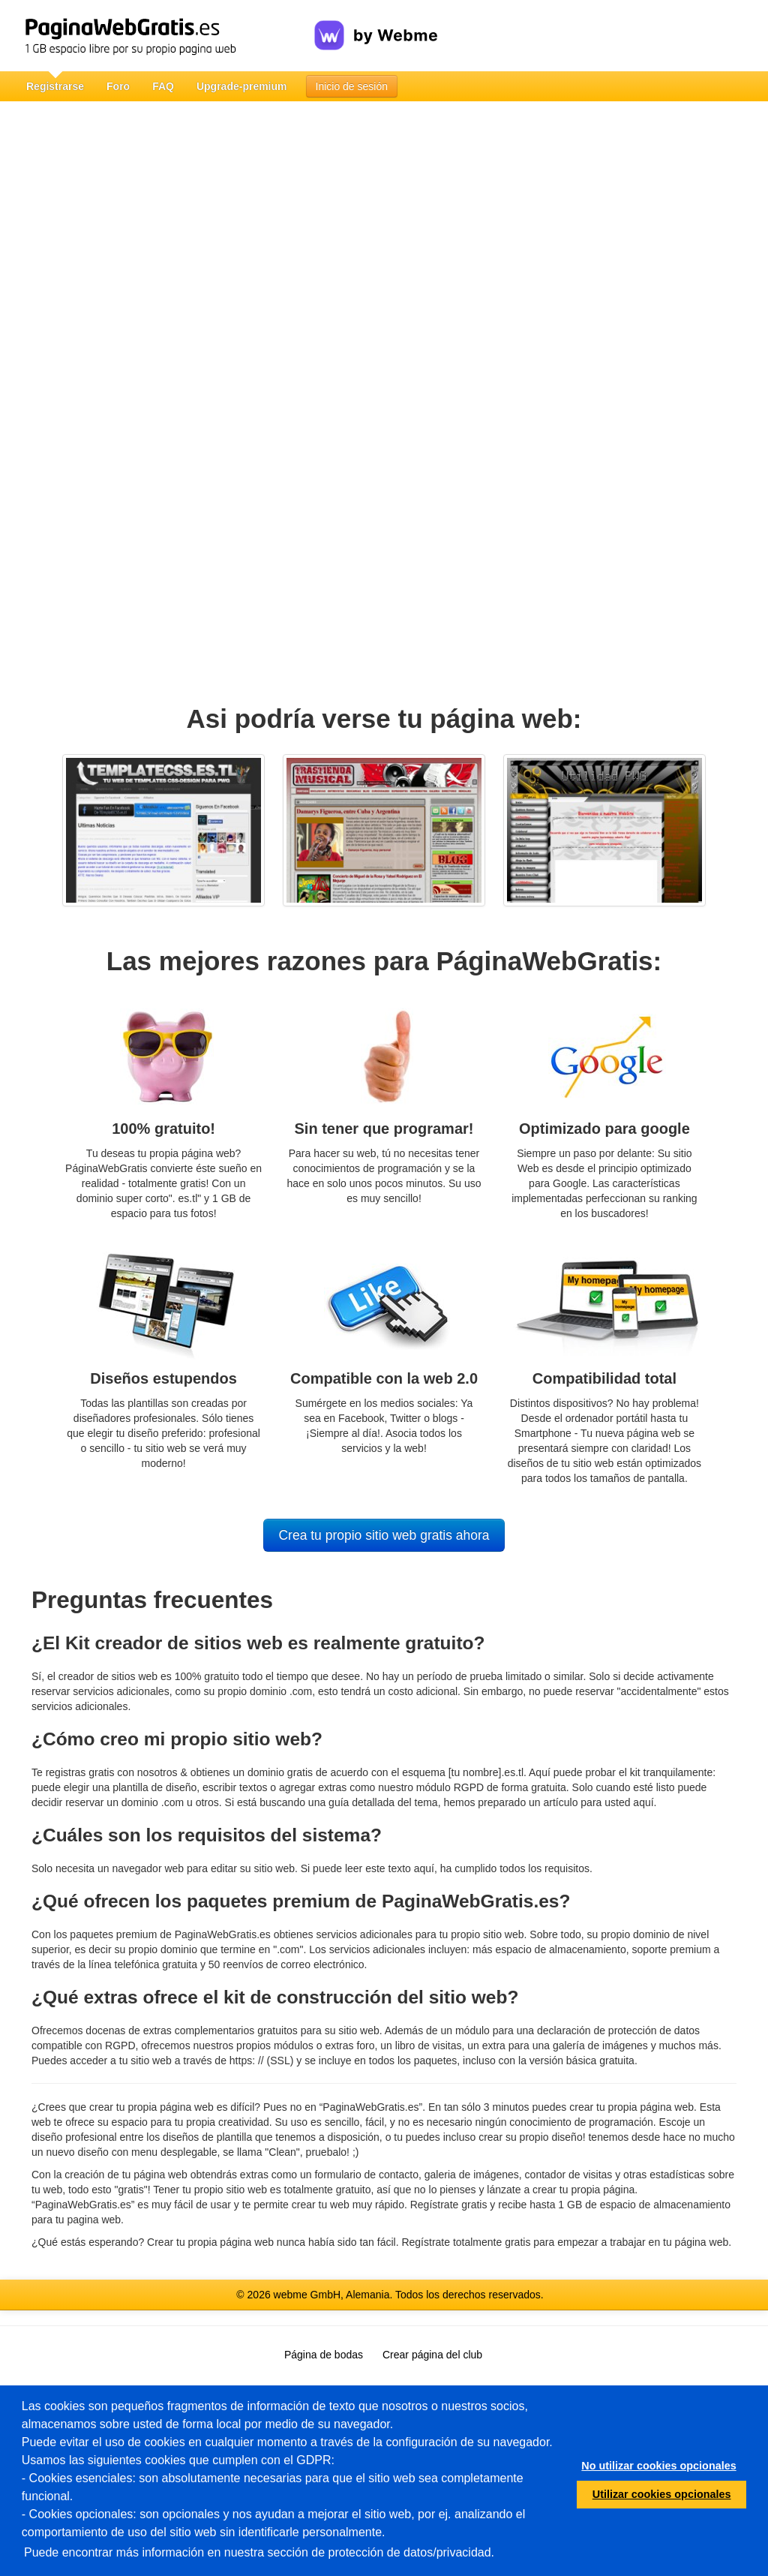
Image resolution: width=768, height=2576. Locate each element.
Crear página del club (432, 2355)
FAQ (163, 86)
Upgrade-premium (241, 86)
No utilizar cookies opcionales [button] (658, 2466)
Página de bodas (323, 2355)
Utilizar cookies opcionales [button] (661, 2494)
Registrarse (55, 86)
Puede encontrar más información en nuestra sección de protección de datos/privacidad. (259, 2552)
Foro (118, 86)
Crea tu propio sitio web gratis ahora (383, 1535)
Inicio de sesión (352, 86)
